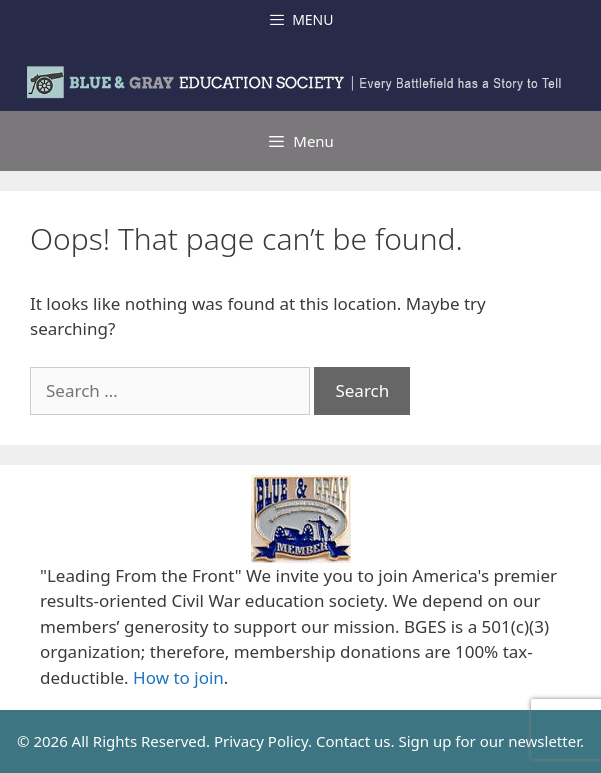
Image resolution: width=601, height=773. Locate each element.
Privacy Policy (261, 741)
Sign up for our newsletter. (491, 741)
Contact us (353, 741)
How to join (178, 677)
